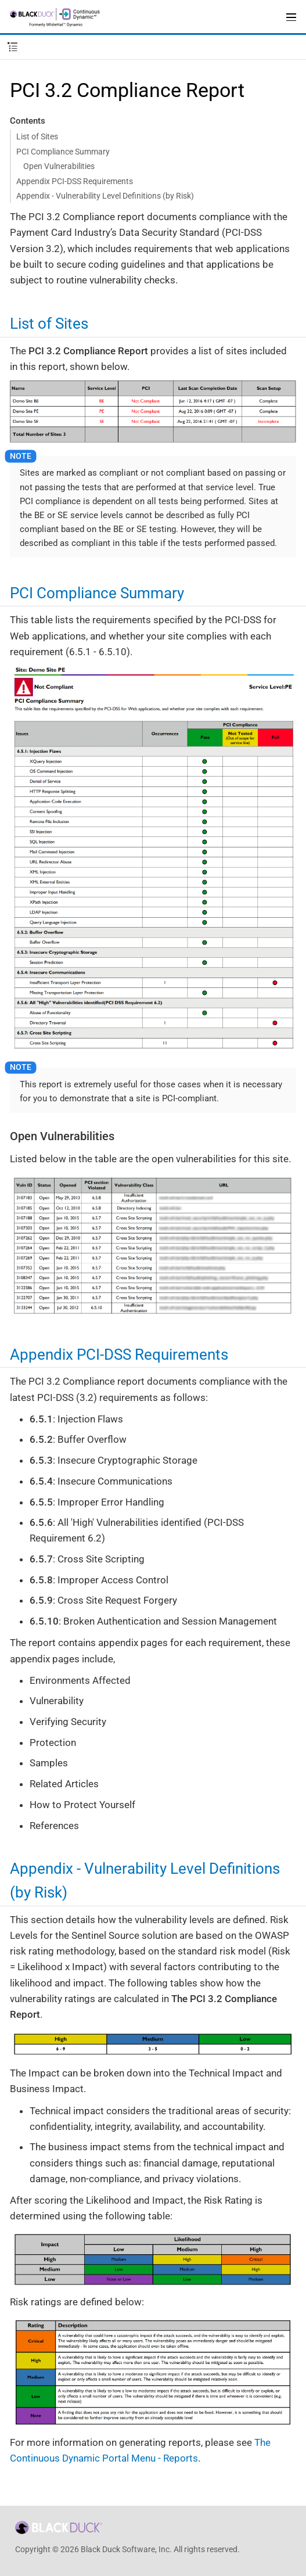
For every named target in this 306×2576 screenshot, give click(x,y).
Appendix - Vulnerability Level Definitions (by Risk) (105, 195)
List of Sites (37, 136)
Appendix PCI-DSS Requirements (74, 181)
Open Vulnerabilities (59, 166)
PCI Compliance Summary (63, 151)
